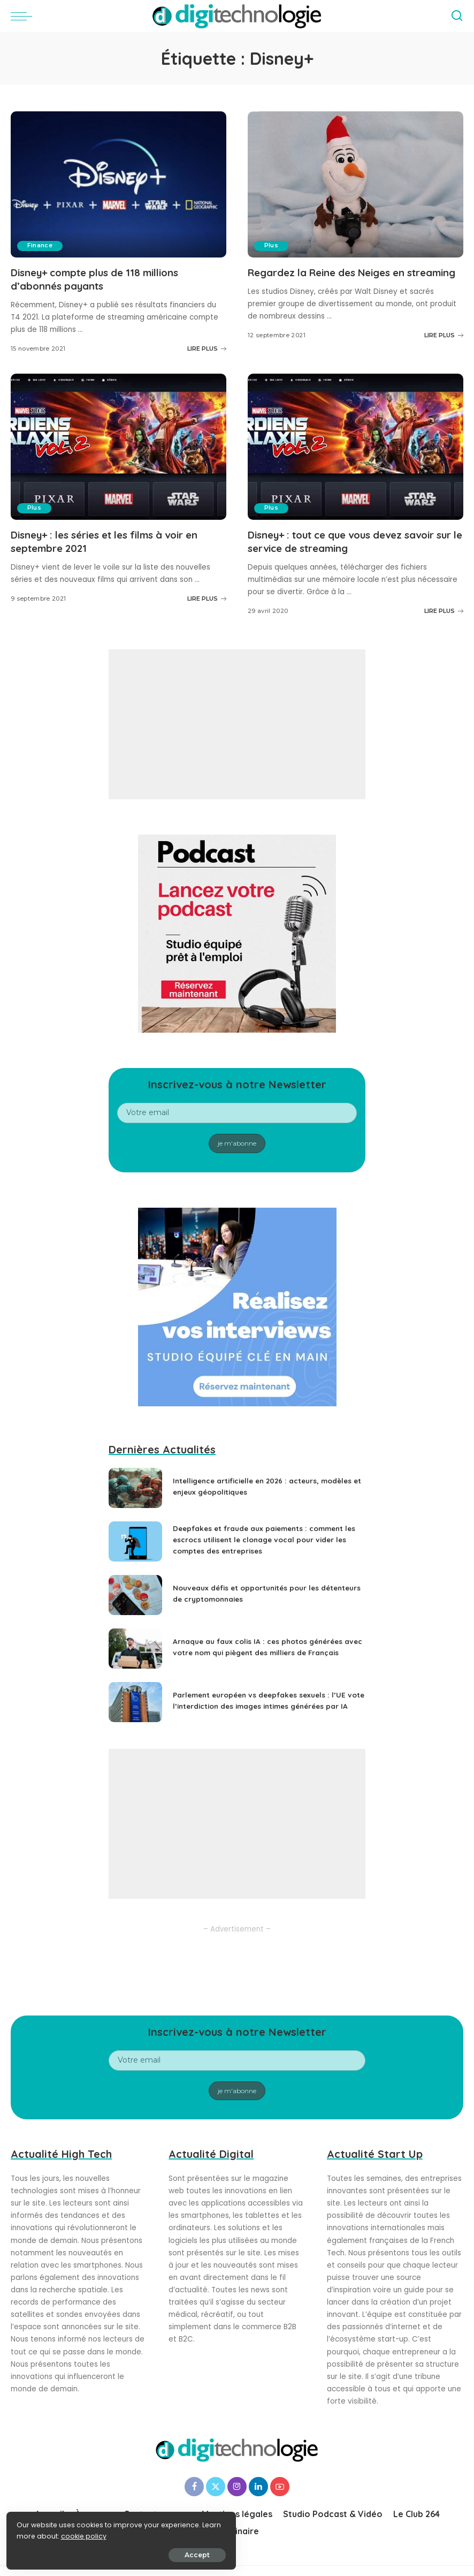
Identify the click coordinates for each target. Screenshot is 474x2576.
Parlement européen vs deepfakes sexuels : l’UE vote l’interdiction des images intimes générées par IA (264, 1700)
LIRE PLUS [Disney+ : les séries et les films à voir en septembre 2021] (206, 598)
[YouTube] (279, 2486)
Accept (129, 2553)
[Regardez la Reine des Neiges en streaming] (355, 184)
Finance (40, 245)
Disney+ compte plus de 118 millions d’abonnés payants (103, 279)
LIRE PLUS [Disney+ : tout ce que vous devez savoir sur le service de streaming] (443, 610)
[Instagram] (237, 2486)
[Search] (456, 16)
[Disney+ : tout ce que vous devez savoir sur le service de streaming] (355, 446)
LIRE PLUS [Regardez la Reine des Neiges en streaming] (443, 348)
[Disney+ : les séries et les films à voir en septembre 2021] (118, 446)
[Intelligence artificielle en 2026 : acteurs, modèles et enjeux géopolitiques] (135, 1487)
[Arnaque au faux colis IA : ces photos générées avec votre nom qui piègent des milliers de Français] (135, 1648)
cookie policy (41, 2534)
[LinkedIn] (258, 2486)
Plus (272, 245)
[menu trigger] (24, 16)
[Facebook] (194, 2486)
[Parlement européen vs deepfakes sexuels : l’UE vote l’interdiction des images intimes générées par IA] (135, 1701)
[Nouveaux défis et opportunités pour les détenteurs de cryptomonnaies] (135, 1594)
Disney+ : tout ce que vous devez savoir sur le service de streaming (352, 540)
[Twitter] (215, 2486)
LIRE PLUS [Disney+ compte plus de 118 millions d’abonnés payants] (206, 348)
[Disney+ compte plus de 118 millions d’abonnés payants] (118, 184)
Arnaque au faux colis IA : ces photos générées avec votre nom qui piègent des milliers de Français (262, 1646)
